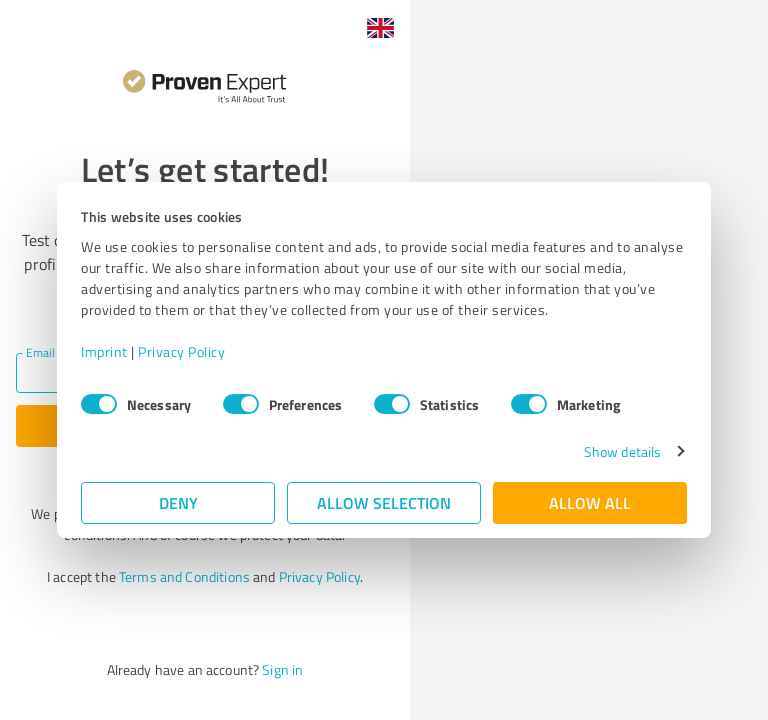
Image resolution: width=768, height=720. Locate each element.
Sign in (282, 669)
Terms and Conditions (184, 576)
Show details (622, 451)
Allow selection (384, 502)
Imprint (104, 351)
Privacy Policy (181, 351)
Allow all (590, 502)
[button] (380, 28)
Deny (178, 502)
